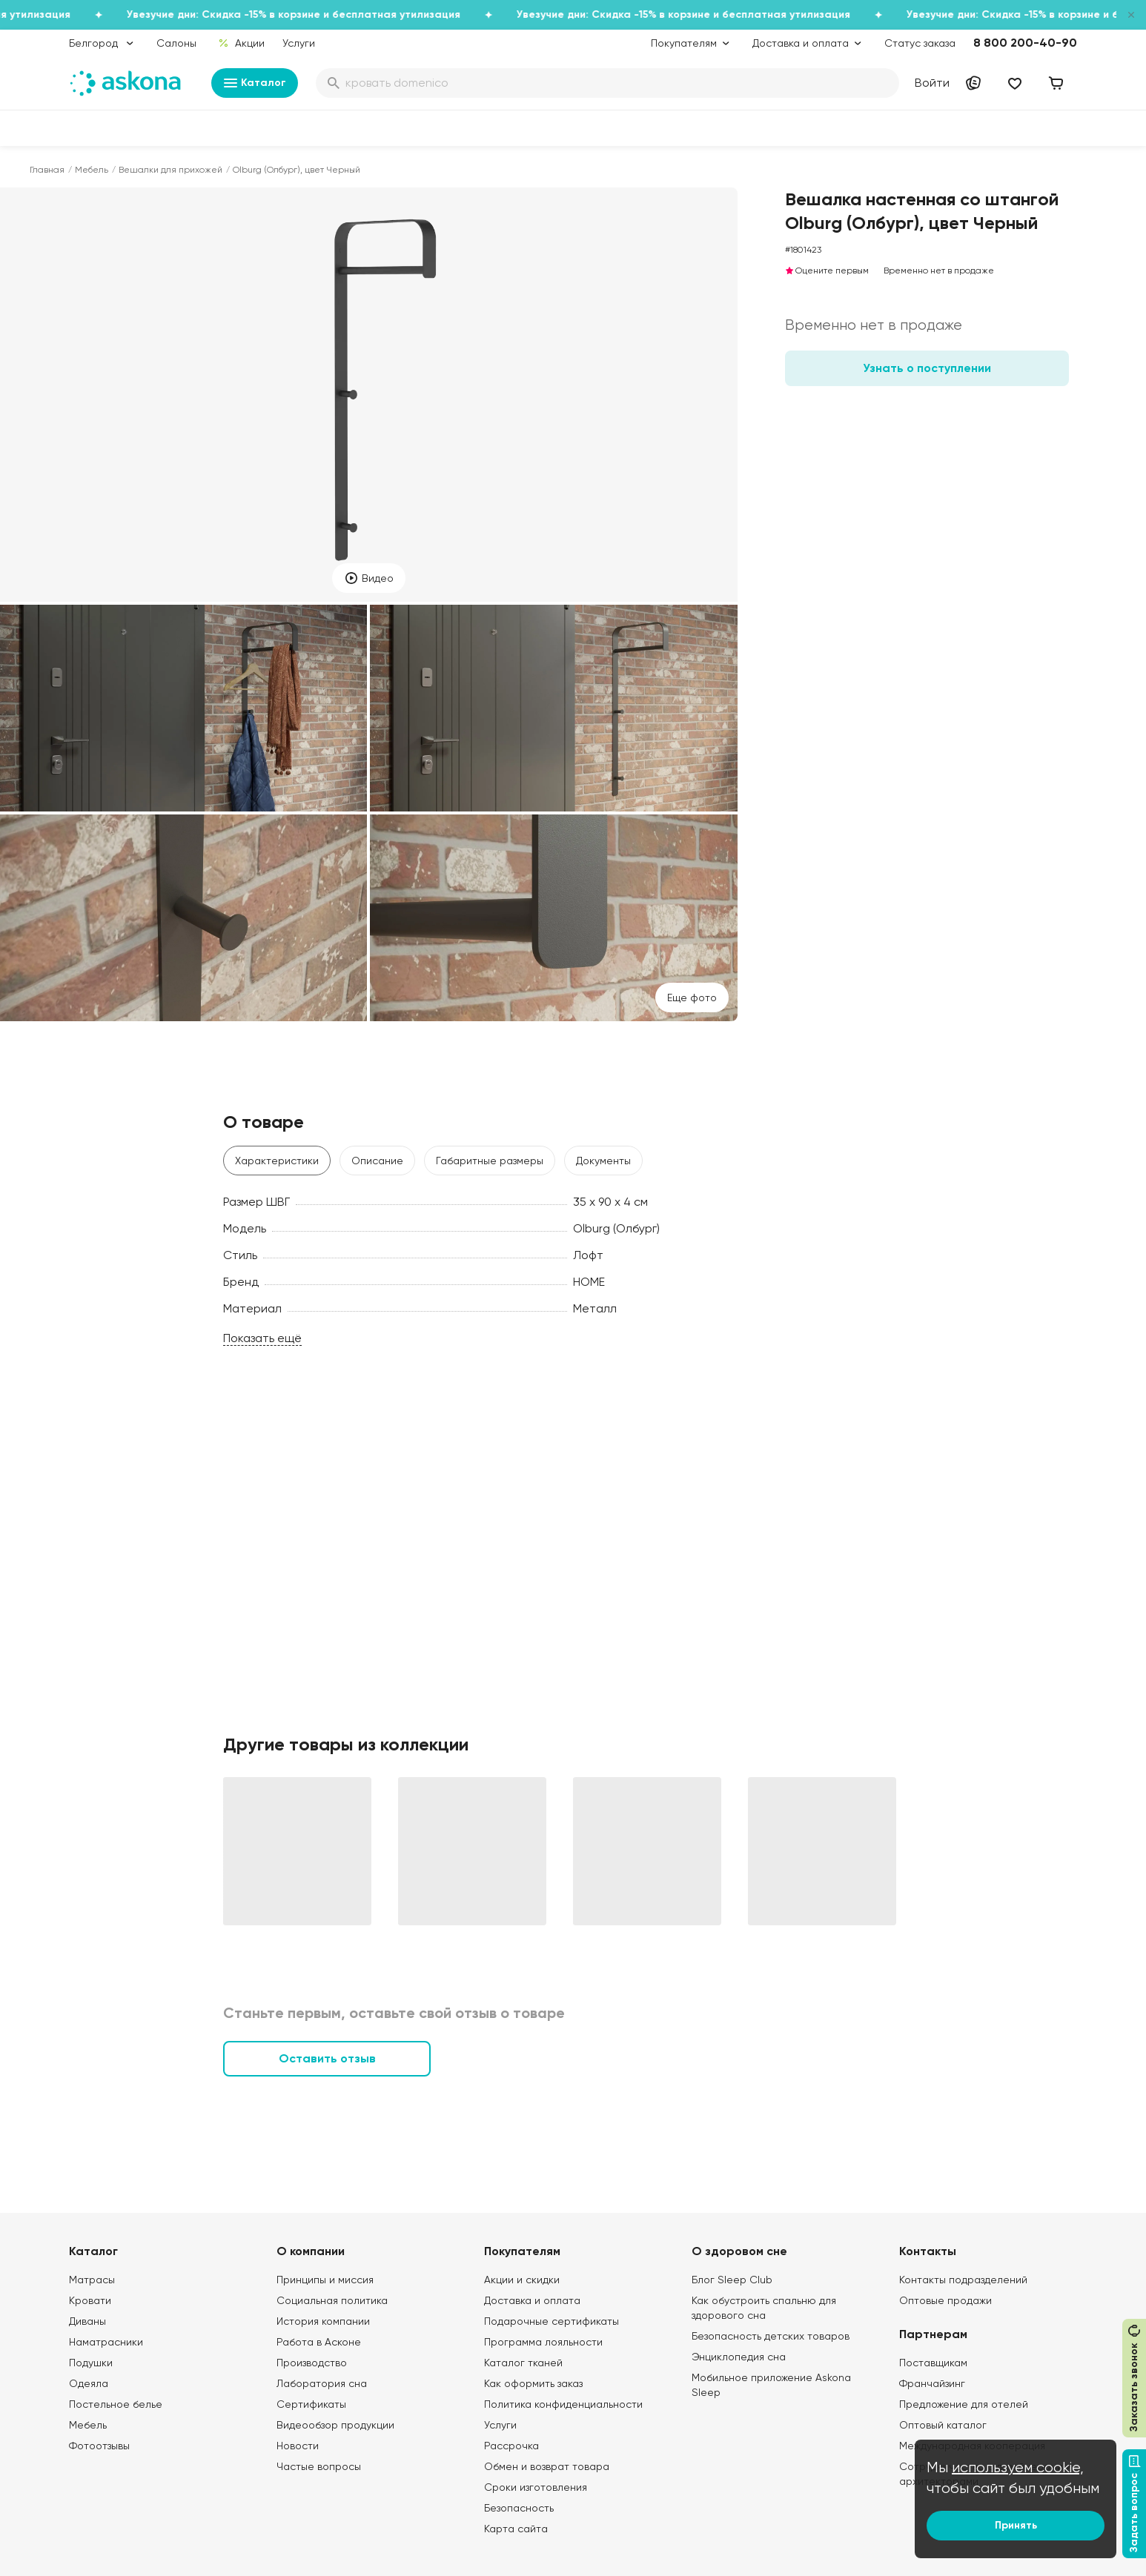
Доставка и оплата (532, 2300)
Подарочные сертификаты (551, 2321)
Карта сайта (516, 2528)
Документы (603, 1160)
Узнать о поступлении (927, 368)
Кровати (90, 2300)
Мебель (91, 170)
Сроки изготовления (535, 2487)
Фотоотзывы (99, 2445)
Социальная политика (332, 2300)
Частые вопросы (318, 2466)
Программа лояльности (543, 2342)
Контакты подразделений (963, 2279)
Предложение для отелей (963, 2404)
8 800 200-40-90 (1025, 43)
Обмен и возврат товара (546, 2466)
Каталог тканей (523, 2362)
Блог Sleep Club (732, 2279)
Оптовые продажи (945, 2300)
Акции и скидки (522, 2279)
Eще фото (692, 997)
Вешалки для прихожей (170, 170)
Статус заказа (919, 43)
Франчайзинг (932, 2383)
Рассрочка (511, 2445)
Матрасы (92, 2279)
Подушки (91, 2362)
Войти (932, 83)
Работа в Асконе (318, 2342)
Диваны (87, 2321)
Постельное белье (115, 2404)
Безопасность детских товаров (770, 2336)
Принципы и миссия (325, 2279)
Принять (1016, 2525)
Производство (311, 2362)
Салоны (176, 43)
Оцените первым (827, 270)
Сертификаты (311, 2404)
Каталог (254, 83)
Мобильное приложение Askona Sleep (771, 2384)
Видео (369, 578)
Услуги (298, 43)
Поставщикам (933, 2362)
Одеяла (88, 2383)
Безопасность (519, 2508)
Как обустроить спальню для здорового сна (764, 2307)
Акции (241, 43)
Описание (377, 1160)
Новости (297, 2445)
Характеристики (277, 1160)
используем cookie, (1018, 2467)
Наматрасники (106, 2342)
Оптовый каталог (943, 2425)
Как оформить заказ (533, 2383)
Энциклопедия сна (739, 2357)
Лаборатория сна (321, 2383)
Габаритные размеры (489, 1160)
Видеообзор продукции (335, 2425)
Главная (47, 170)
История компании (323, 2321)
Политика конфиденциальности (563, 2404)
